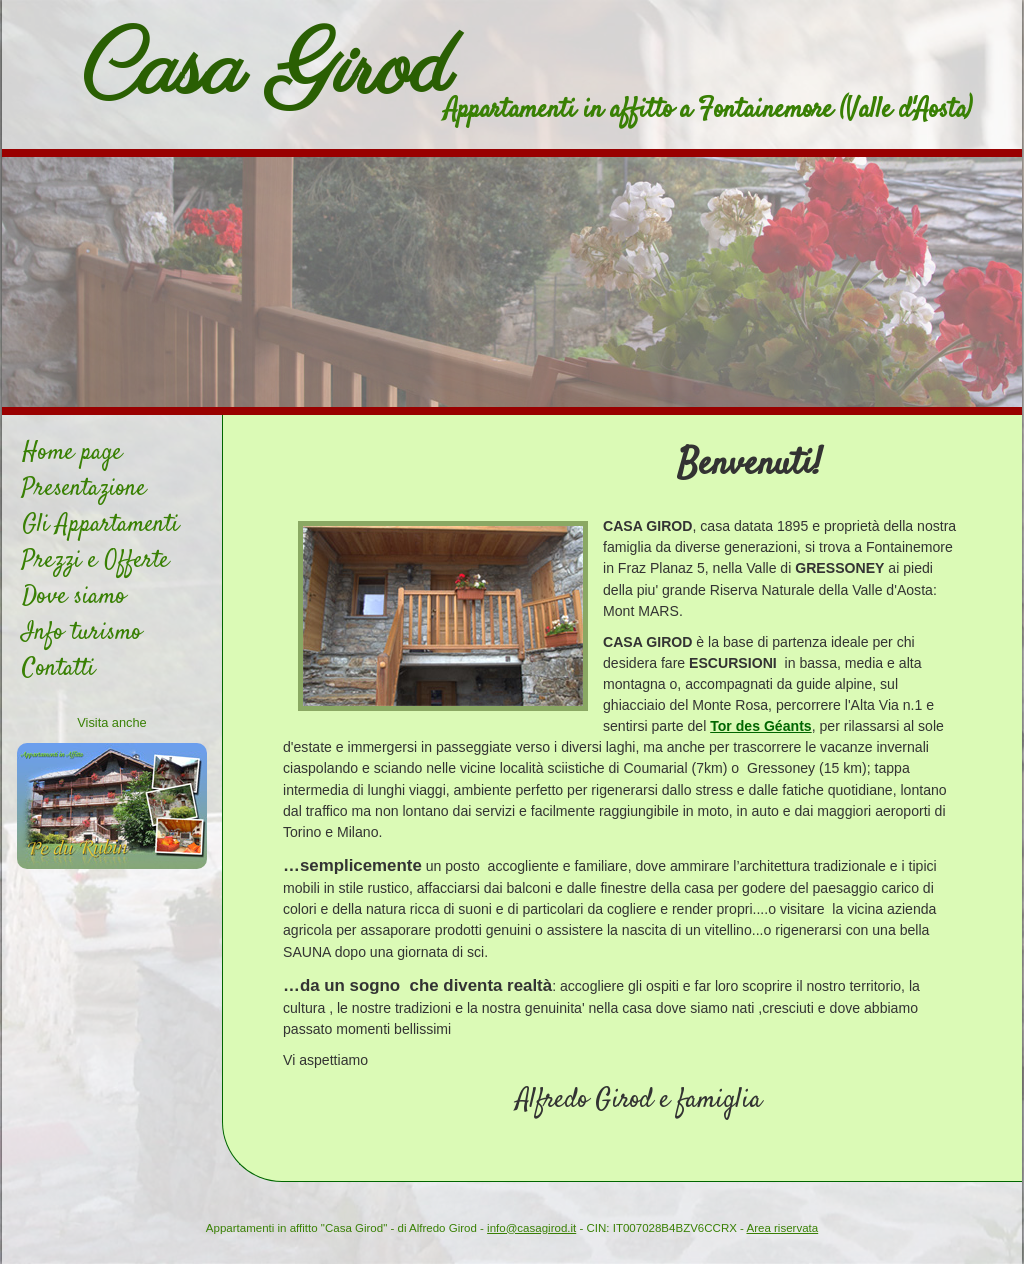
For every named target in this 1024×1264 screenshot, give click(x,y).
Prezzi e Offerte (95, 561)
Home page (72, 453)
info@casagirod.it (531, 1228)
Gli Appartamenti (100, 525)
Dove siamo (74, 597)
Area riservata (783, 1228)
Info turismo (82, 633)
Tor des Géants (760, 726)
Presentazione (84, 489)
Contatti (58, 669)
